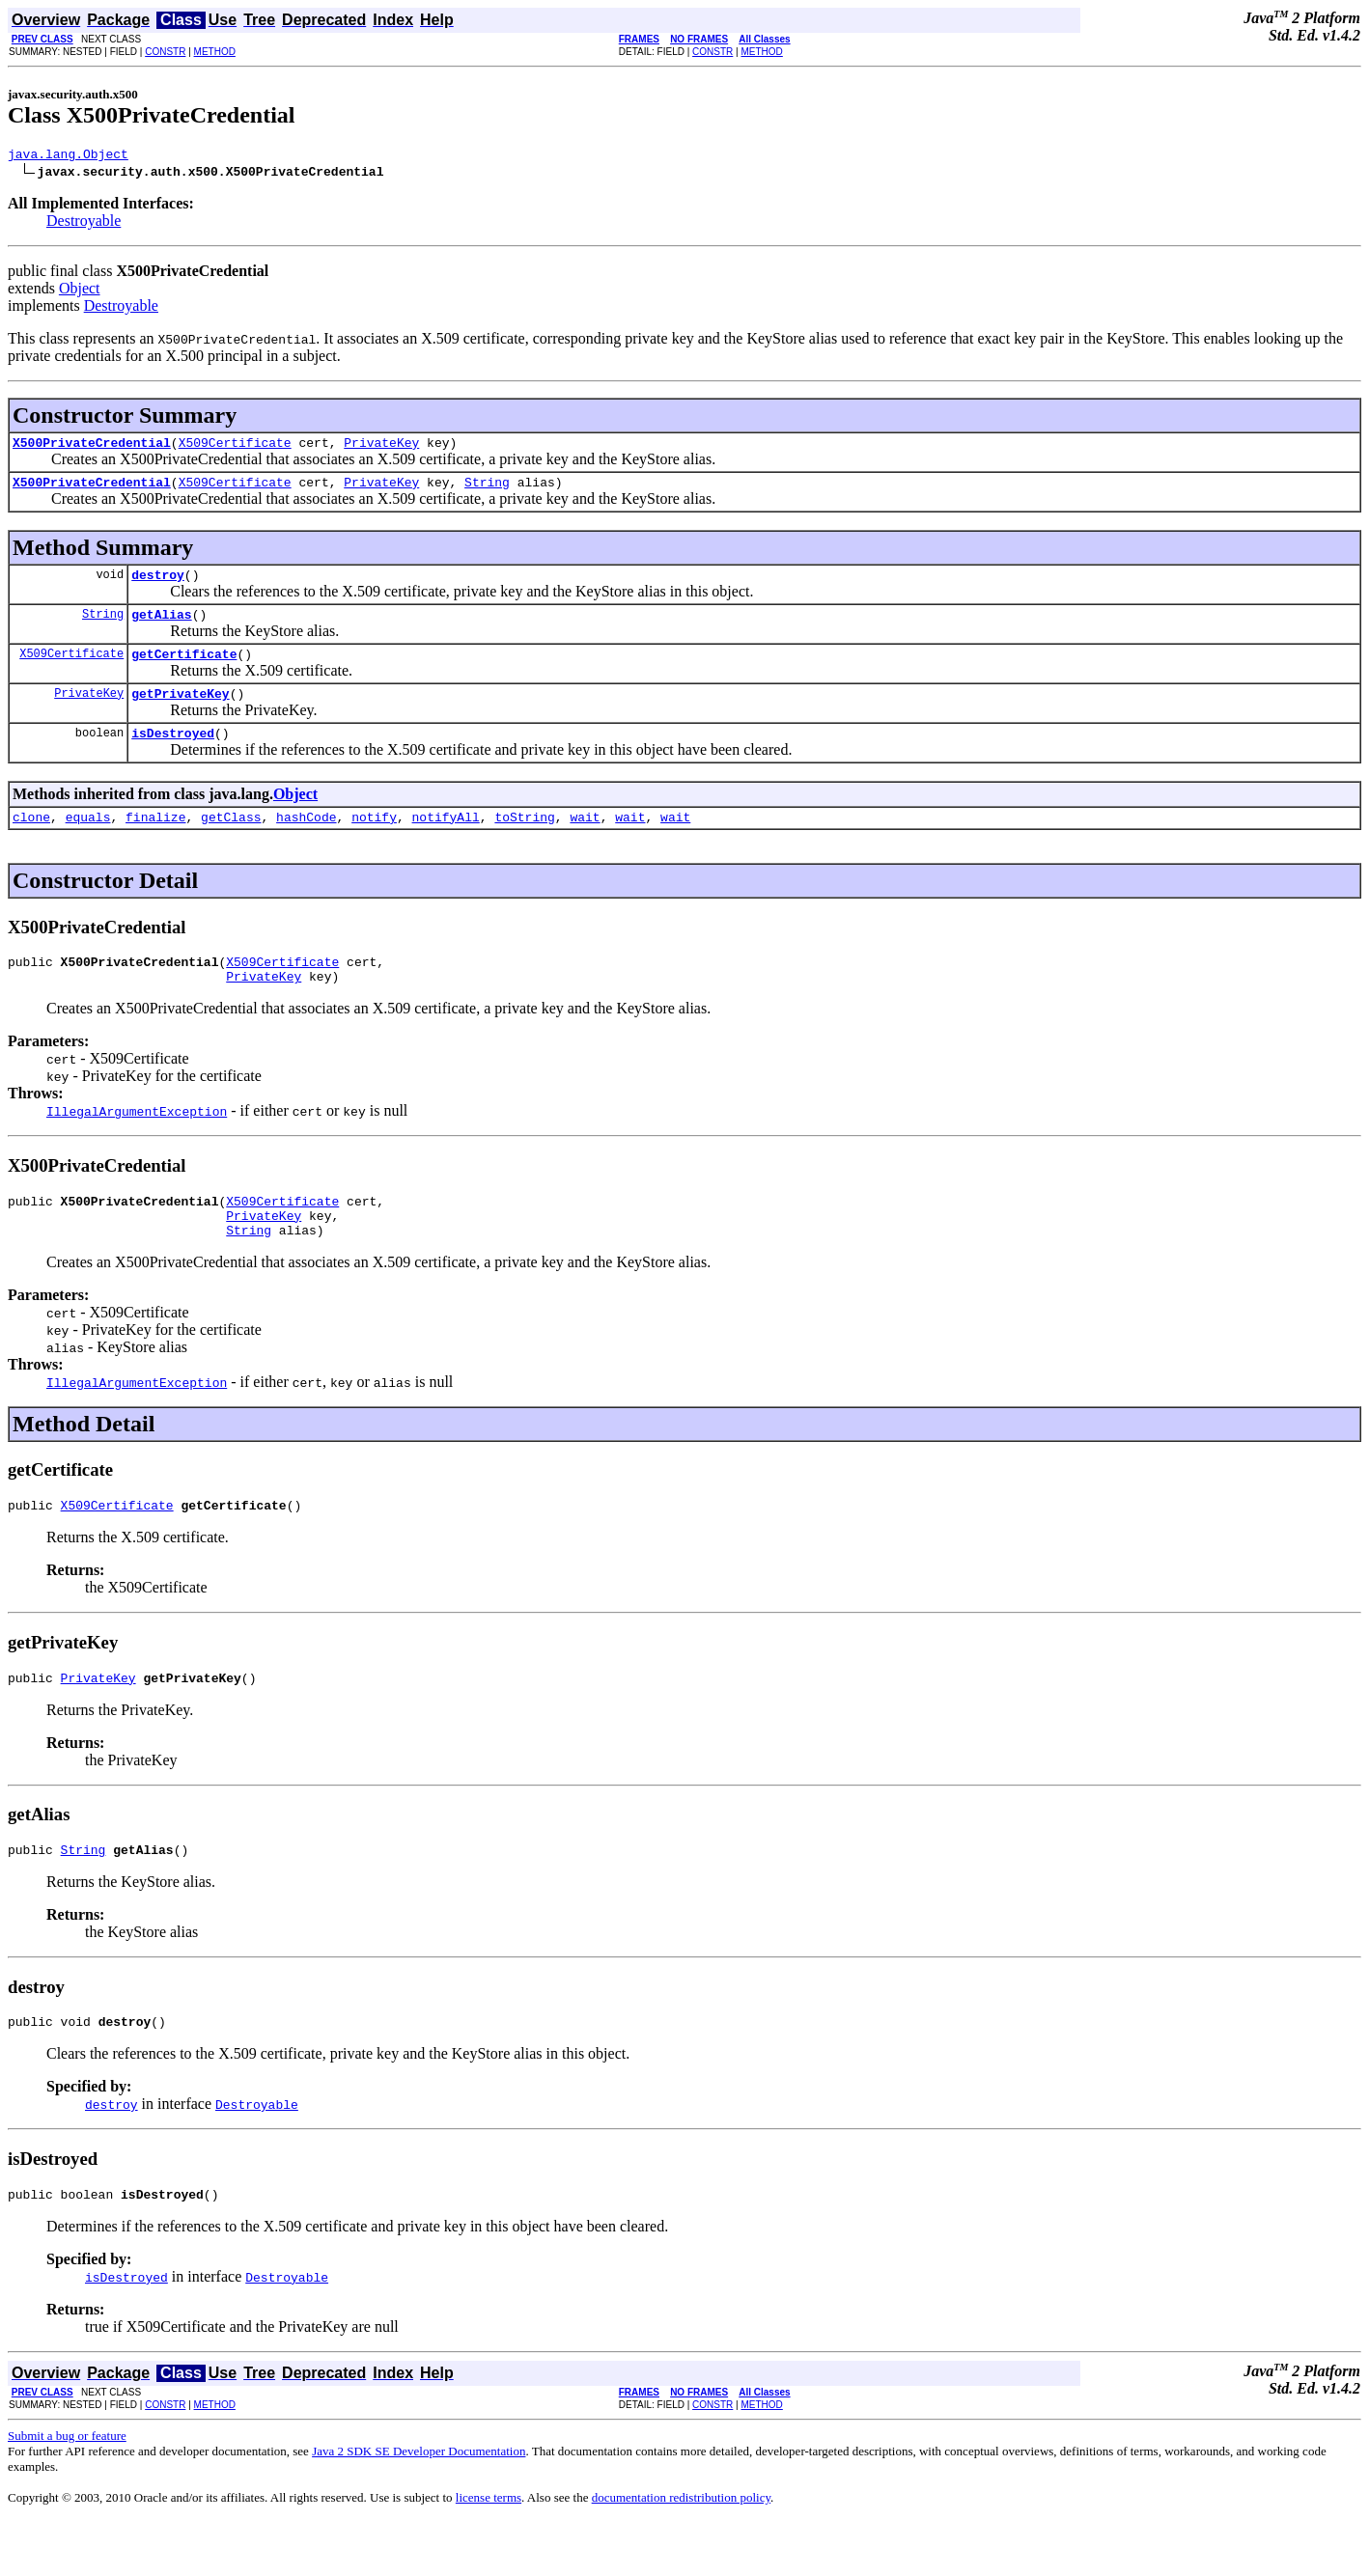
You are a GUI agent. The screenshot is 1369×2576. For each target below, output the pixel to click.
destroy (157, 586)
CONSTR (165, 51)
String (487, 490)
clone (31, 842)
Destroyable (83, 223)
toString (524, 842)
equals (88, 842)
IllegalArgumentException (136, 1142)
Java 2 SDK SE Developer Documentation (418, 2506)
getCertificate (184, 670)
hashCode (306, 842)
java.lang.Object (68, 156)
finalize (155, 842)
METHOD (215, 51)
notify (374, 842)
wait (585, 842)
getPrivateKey (180, 713)
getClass (231, 842)
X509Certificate (235, 448)
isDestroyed (172, 755)
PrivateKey (381, 448)
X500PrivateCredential (92, 448)
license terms (488, 2552)
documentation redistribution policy (681, 2552)
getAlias (161, 628)
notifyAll (446, 842)
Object (79, 291)
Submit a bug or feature (67, 2490)
